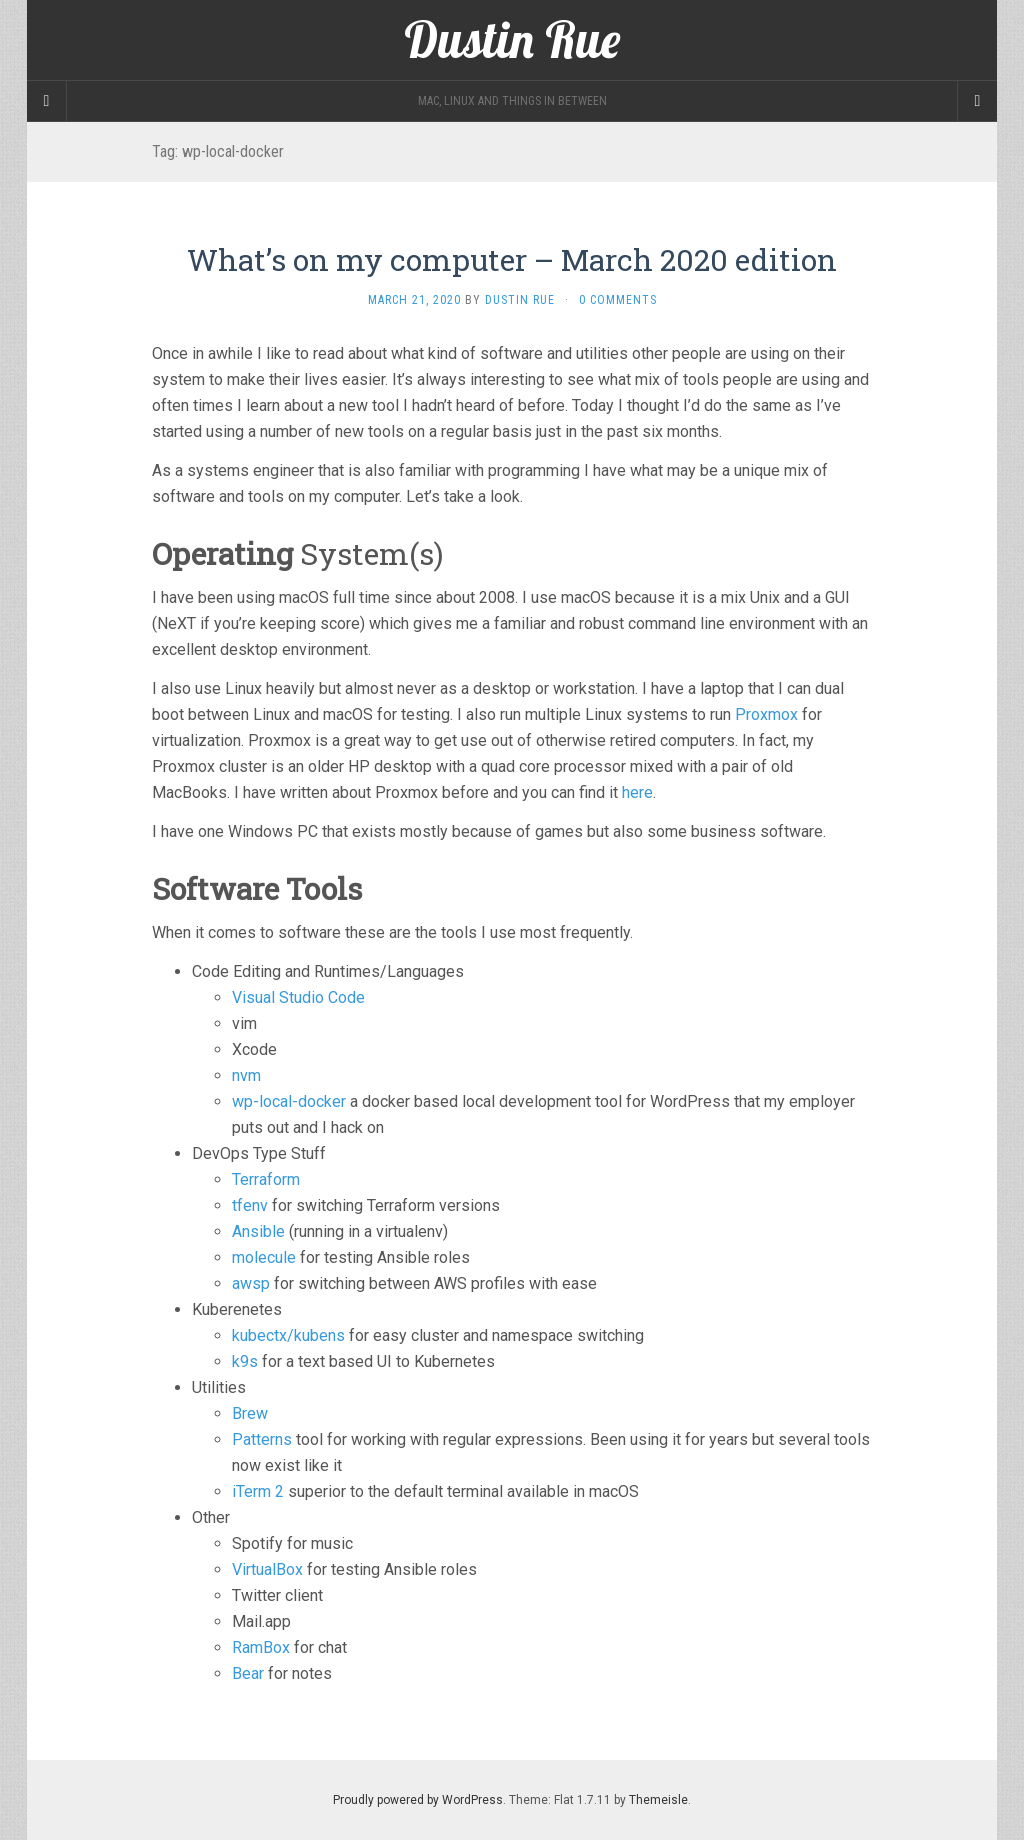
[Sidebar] (47, 101)
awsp (251, 1283)
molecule (264, 1257)
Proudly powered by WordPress (418, 1800)
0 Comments (618, 300)
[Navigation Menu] (977, 101)
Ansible (258, 1231)
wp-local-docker (289, 1101)
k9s (245, 1361)
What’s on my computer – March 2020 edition (512, 259)
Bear (248, 1673)
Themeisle (658, 1800)
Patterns (262, 1439)
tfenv (250, 1205)
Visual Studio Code (298, 997)
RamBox (261, 1647)
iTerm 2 (258, 1491)
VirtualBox (267, 1569)
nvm (246, 1075)
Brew (250, 1413)
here (637, 792)
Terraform (266, 1179)
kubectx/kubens (288, 1335)
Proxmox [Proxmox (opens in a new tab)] (766, 714)
